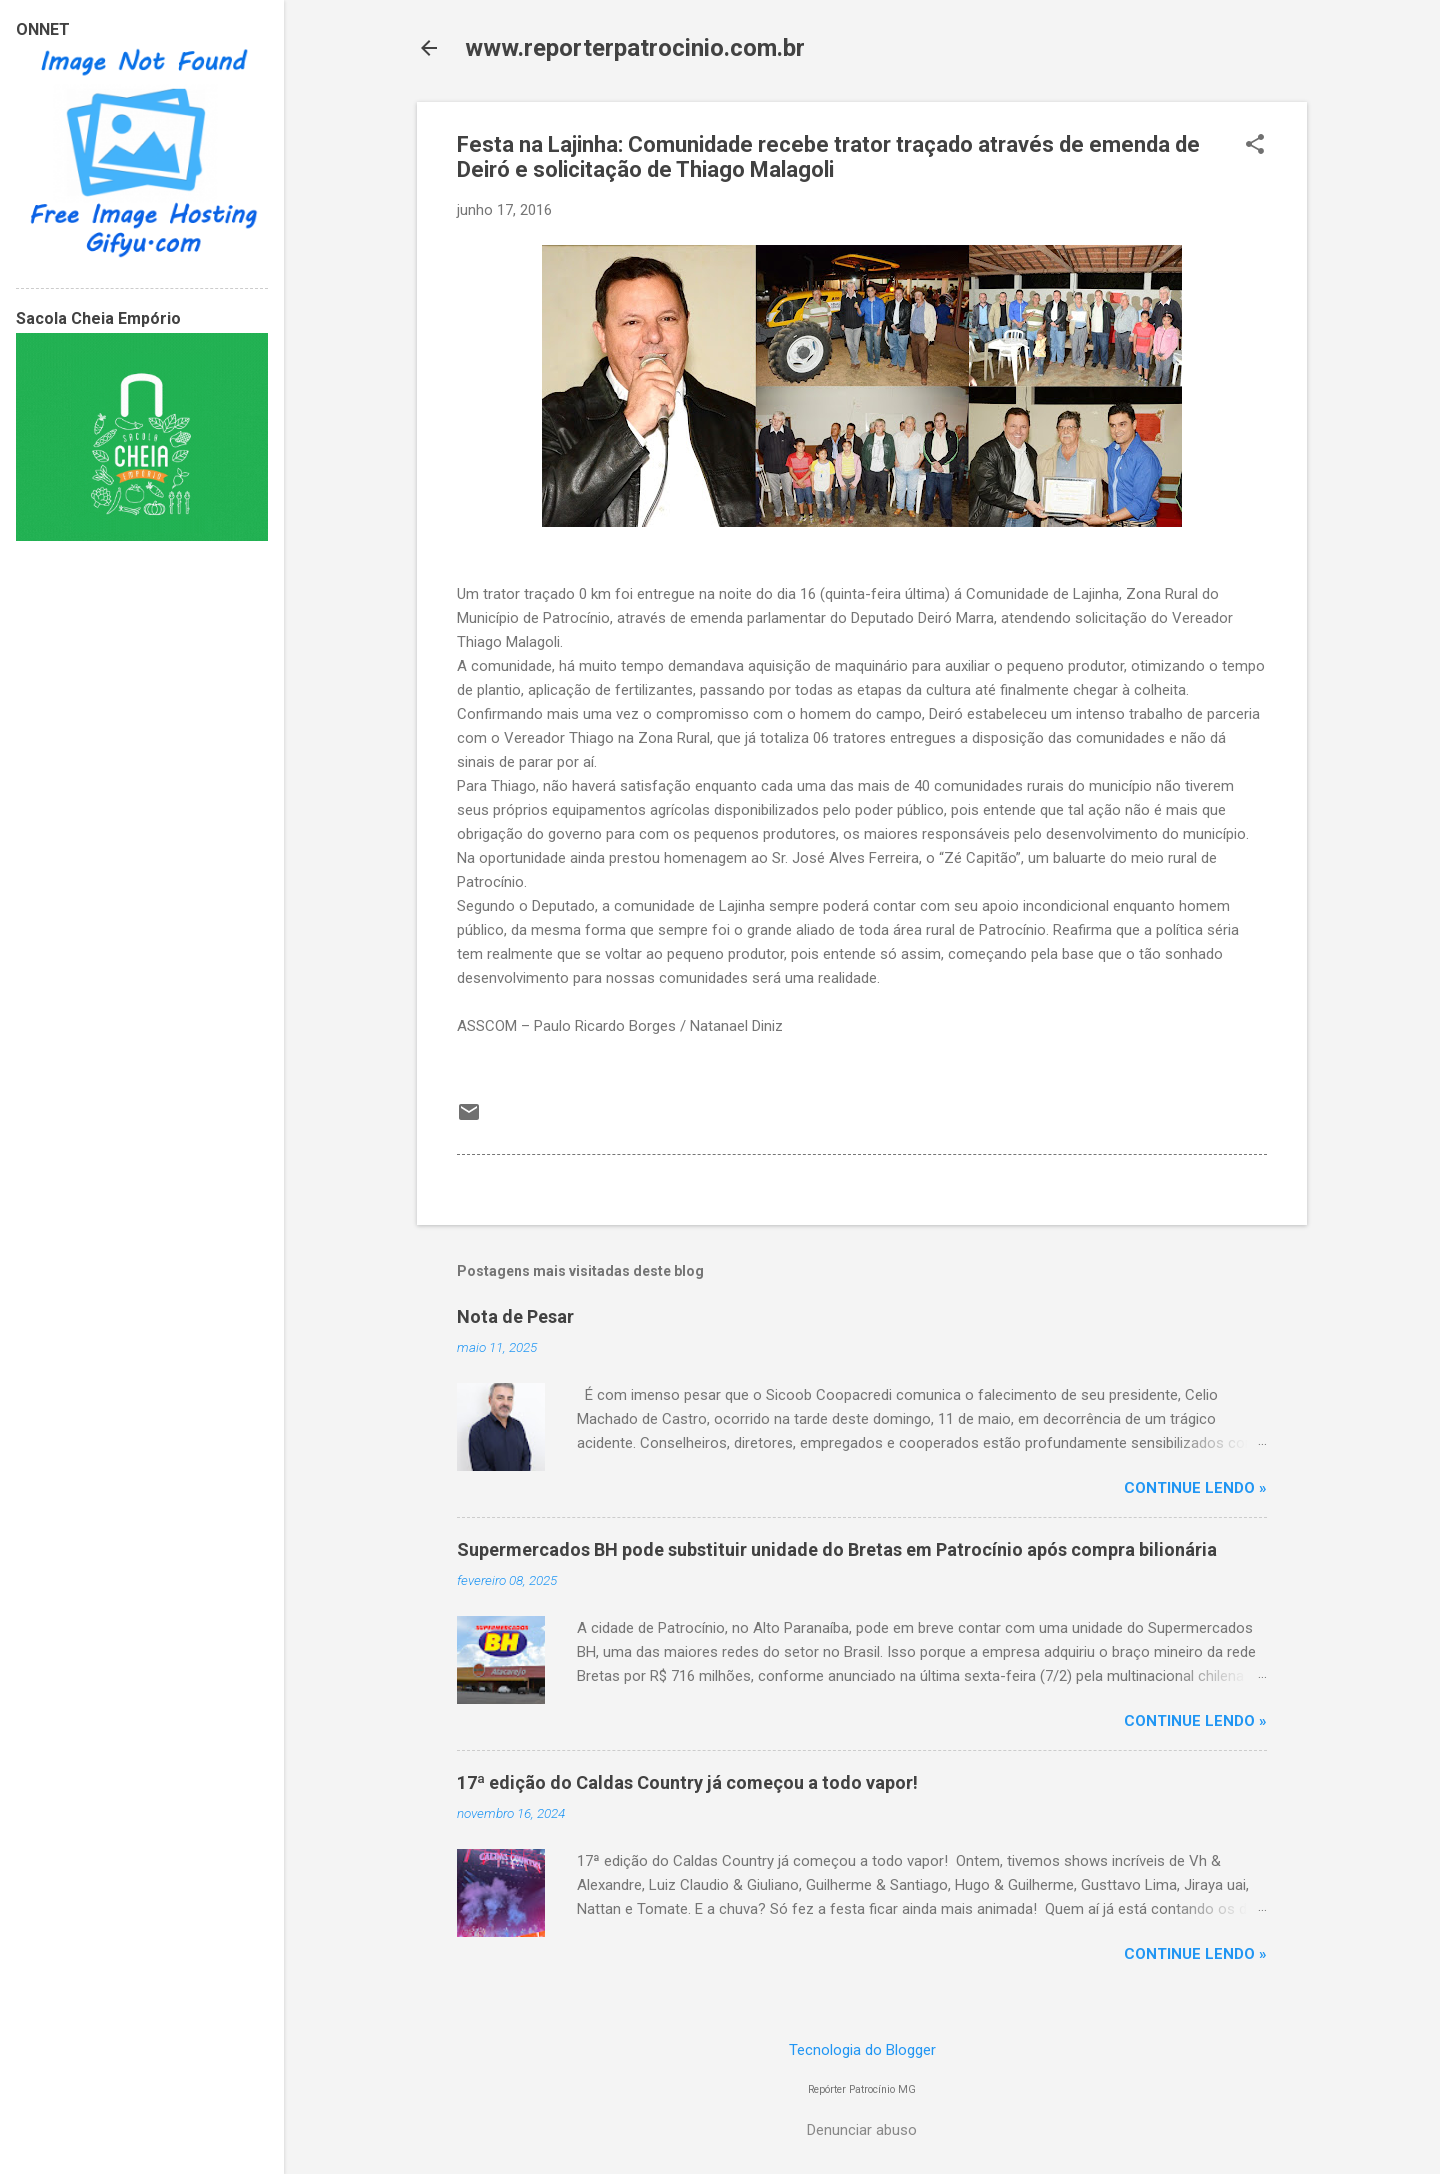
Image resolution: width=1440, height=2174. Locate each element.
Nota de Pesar (515, 1316)
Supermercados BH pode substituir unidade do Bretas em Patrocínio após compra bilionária (837, 1549)
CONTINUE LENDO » (1195, 1488)
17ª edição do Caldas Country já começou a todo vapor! (687, 1782)
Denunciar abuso (862, 2130)
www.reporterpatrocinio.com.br (635, 48)
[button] (1255, 146)
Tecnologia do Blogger (862, 2050)
